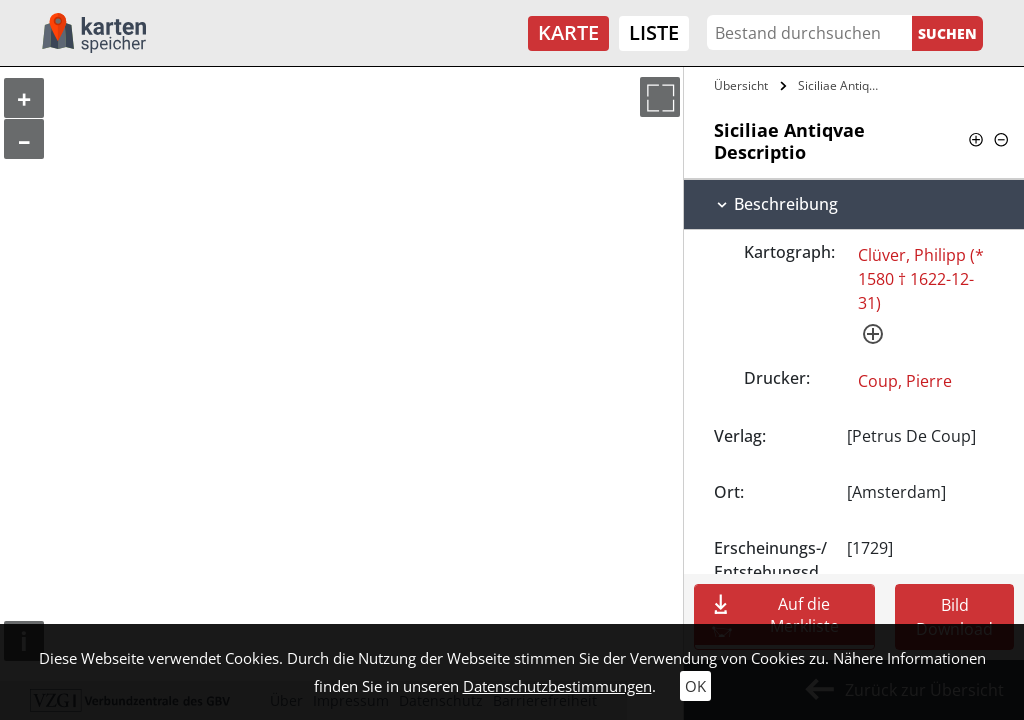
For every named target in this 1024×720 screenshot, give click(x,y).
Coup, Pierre (905, 381)
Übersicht (741, 85)
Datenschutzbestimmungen (557, 686)
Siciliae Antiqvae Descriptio (843, 85)
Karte (568, 32)
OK (695, 686)
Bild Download (954, 617)
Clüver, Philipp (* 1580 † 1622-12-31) (921, 279)
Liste (654, 32)
